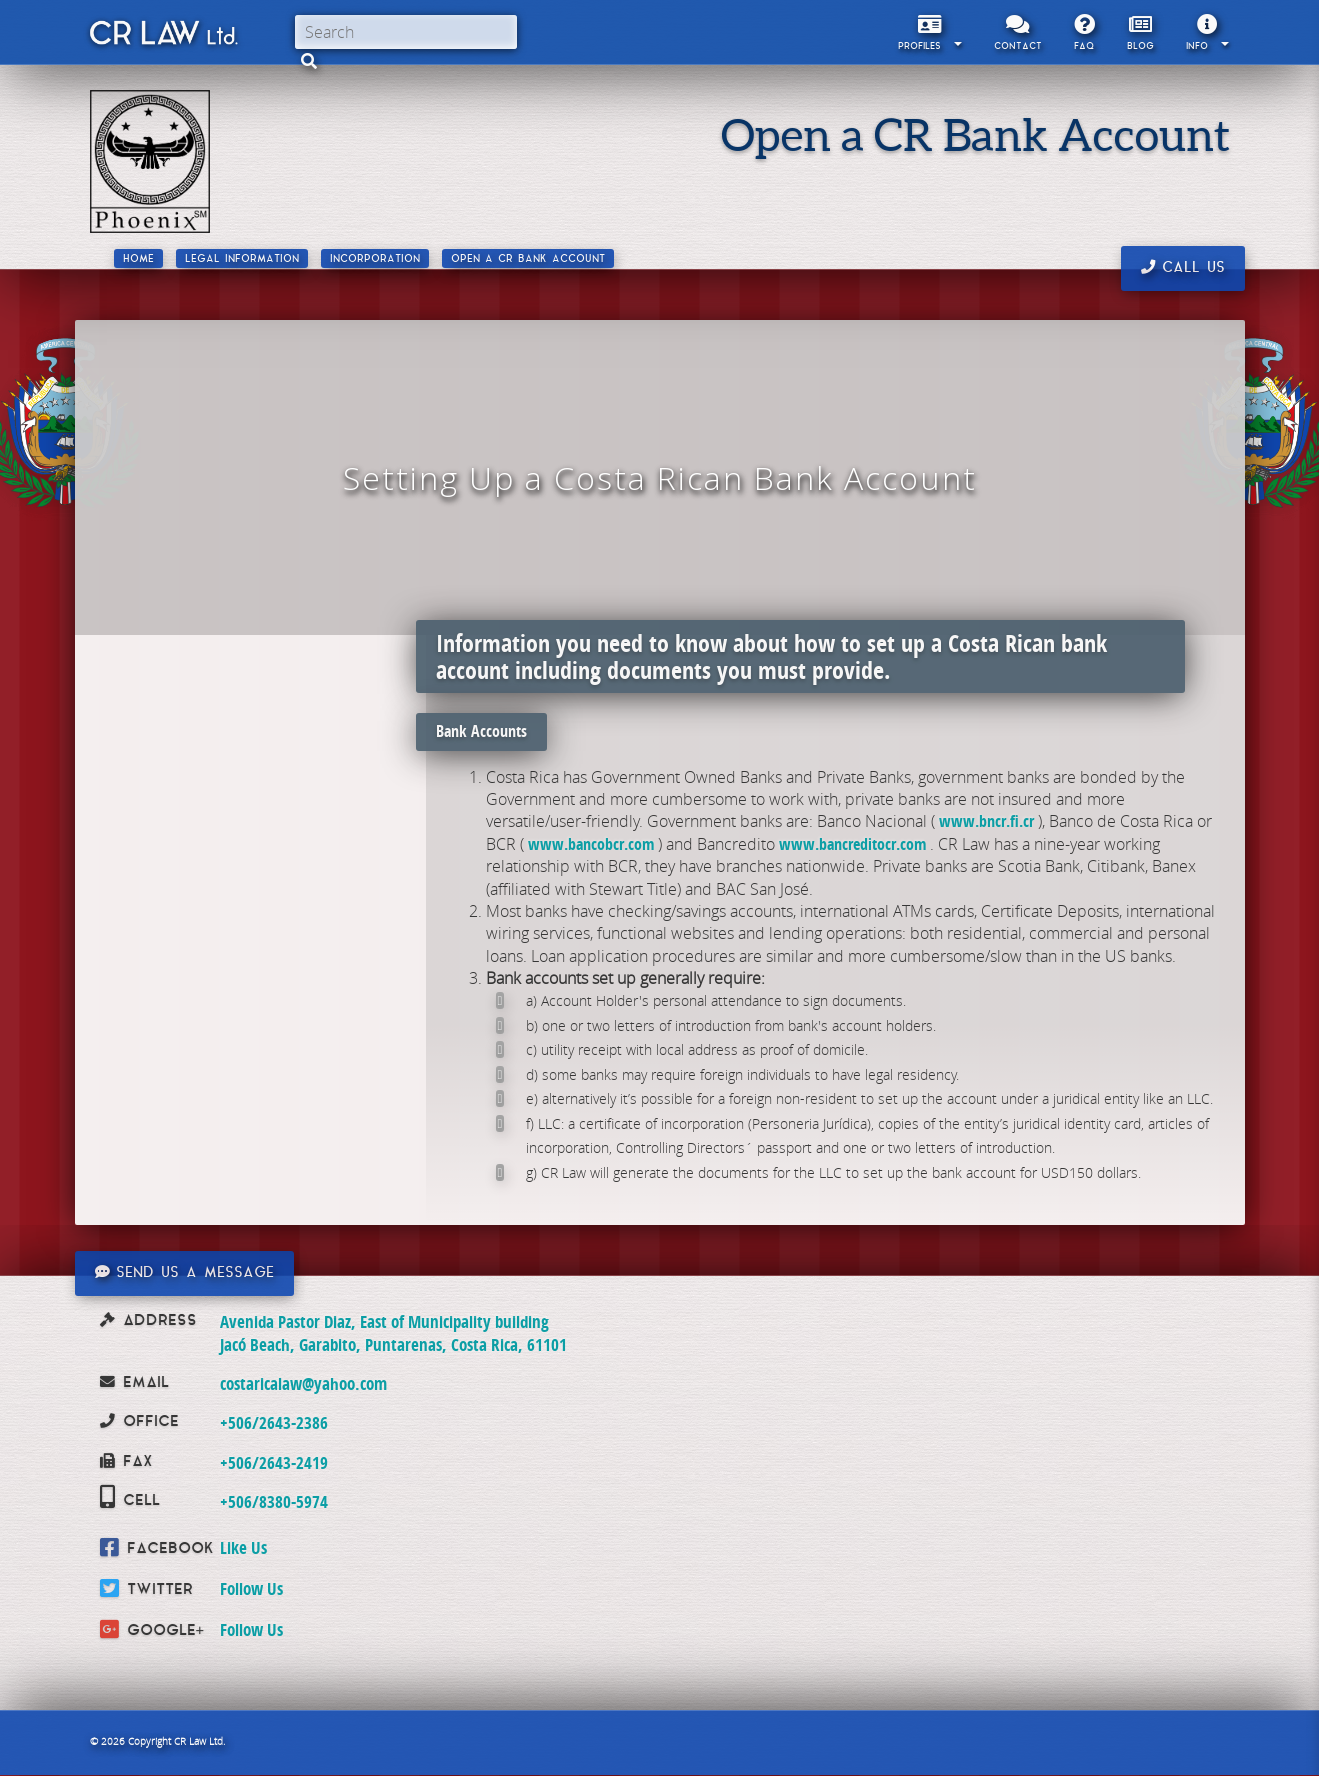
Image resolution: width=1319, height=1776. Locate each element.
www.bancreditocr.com (852, 844)
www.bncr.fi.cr (986, 821)
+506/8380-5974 (274, 1501)
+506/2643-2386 (274, 1422)
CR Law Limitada (162, 37)
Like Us (243, 1547)
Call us (1183, 268)
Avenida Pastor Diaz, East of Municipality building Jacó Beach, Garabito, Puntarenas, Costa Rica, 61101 (393, 1332)
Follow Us (251, 1588)
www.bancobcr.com (591, 844)
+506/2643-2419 (274, 1462)
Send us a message (184, 1273)
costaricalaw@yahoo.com (303, 1383)
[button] (309, 61)
